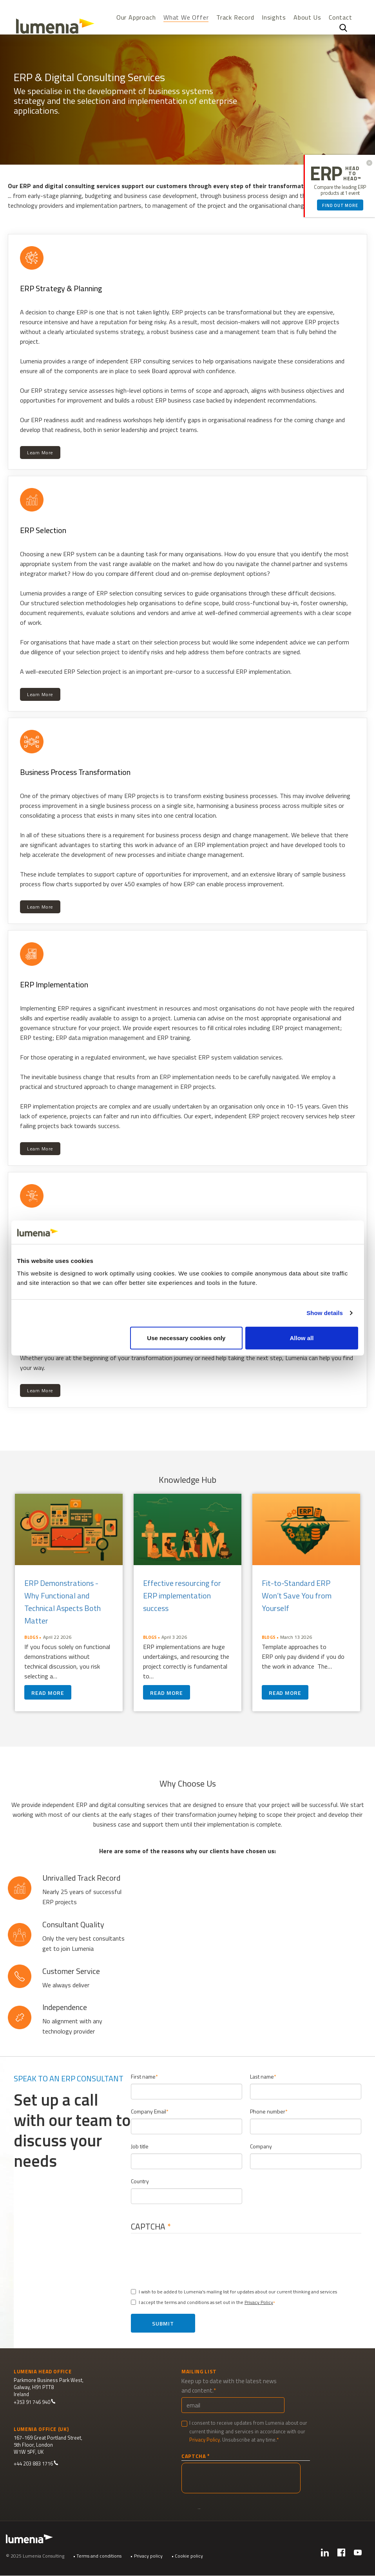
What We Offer (185, 17)
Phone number (267, 2111)
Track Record (235, 17)
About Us (307, 17)
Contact (340, 17)
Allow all (302, 1337)
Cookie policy (189, 2556)
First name (143, 2076)
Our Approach (136, 17)
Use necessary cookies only (186, 1337)
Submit (163, 2323)
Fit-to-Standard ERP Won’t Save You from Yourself (297, 1595)
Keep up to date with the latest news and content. (229, 2385)
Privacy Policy (259, 2302)
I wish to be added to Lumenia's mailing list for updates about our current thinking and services (234, 2291)
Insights (274, 17)
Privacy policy (148, 2556)
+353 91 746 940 (35, 2402)
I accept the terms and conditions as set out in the (202, 2302)
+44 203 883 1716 (36, 2463)
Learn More (40, 452)
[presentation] (196, 2258)
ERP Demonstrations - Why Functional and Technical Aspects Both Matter (62, 1602)
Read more (47, 1693)
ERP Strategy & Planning (61, 288)
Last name (262, 2076)
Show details (324, 1313)
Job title (140, 2146)
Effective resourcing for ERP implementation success (182, 1595)
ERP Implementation (54, 984)
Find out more (340, 205)
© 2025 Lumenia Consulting (35, 2556)
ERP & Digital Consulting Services (89, 77)
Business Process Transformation (75, 772)
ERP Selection (43, 530)
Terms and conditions (98, 2556)
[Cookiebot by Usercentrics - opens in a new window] (324, 1232)
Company (261, 2146)
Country (140, 2181)
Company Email (148, 2111)
